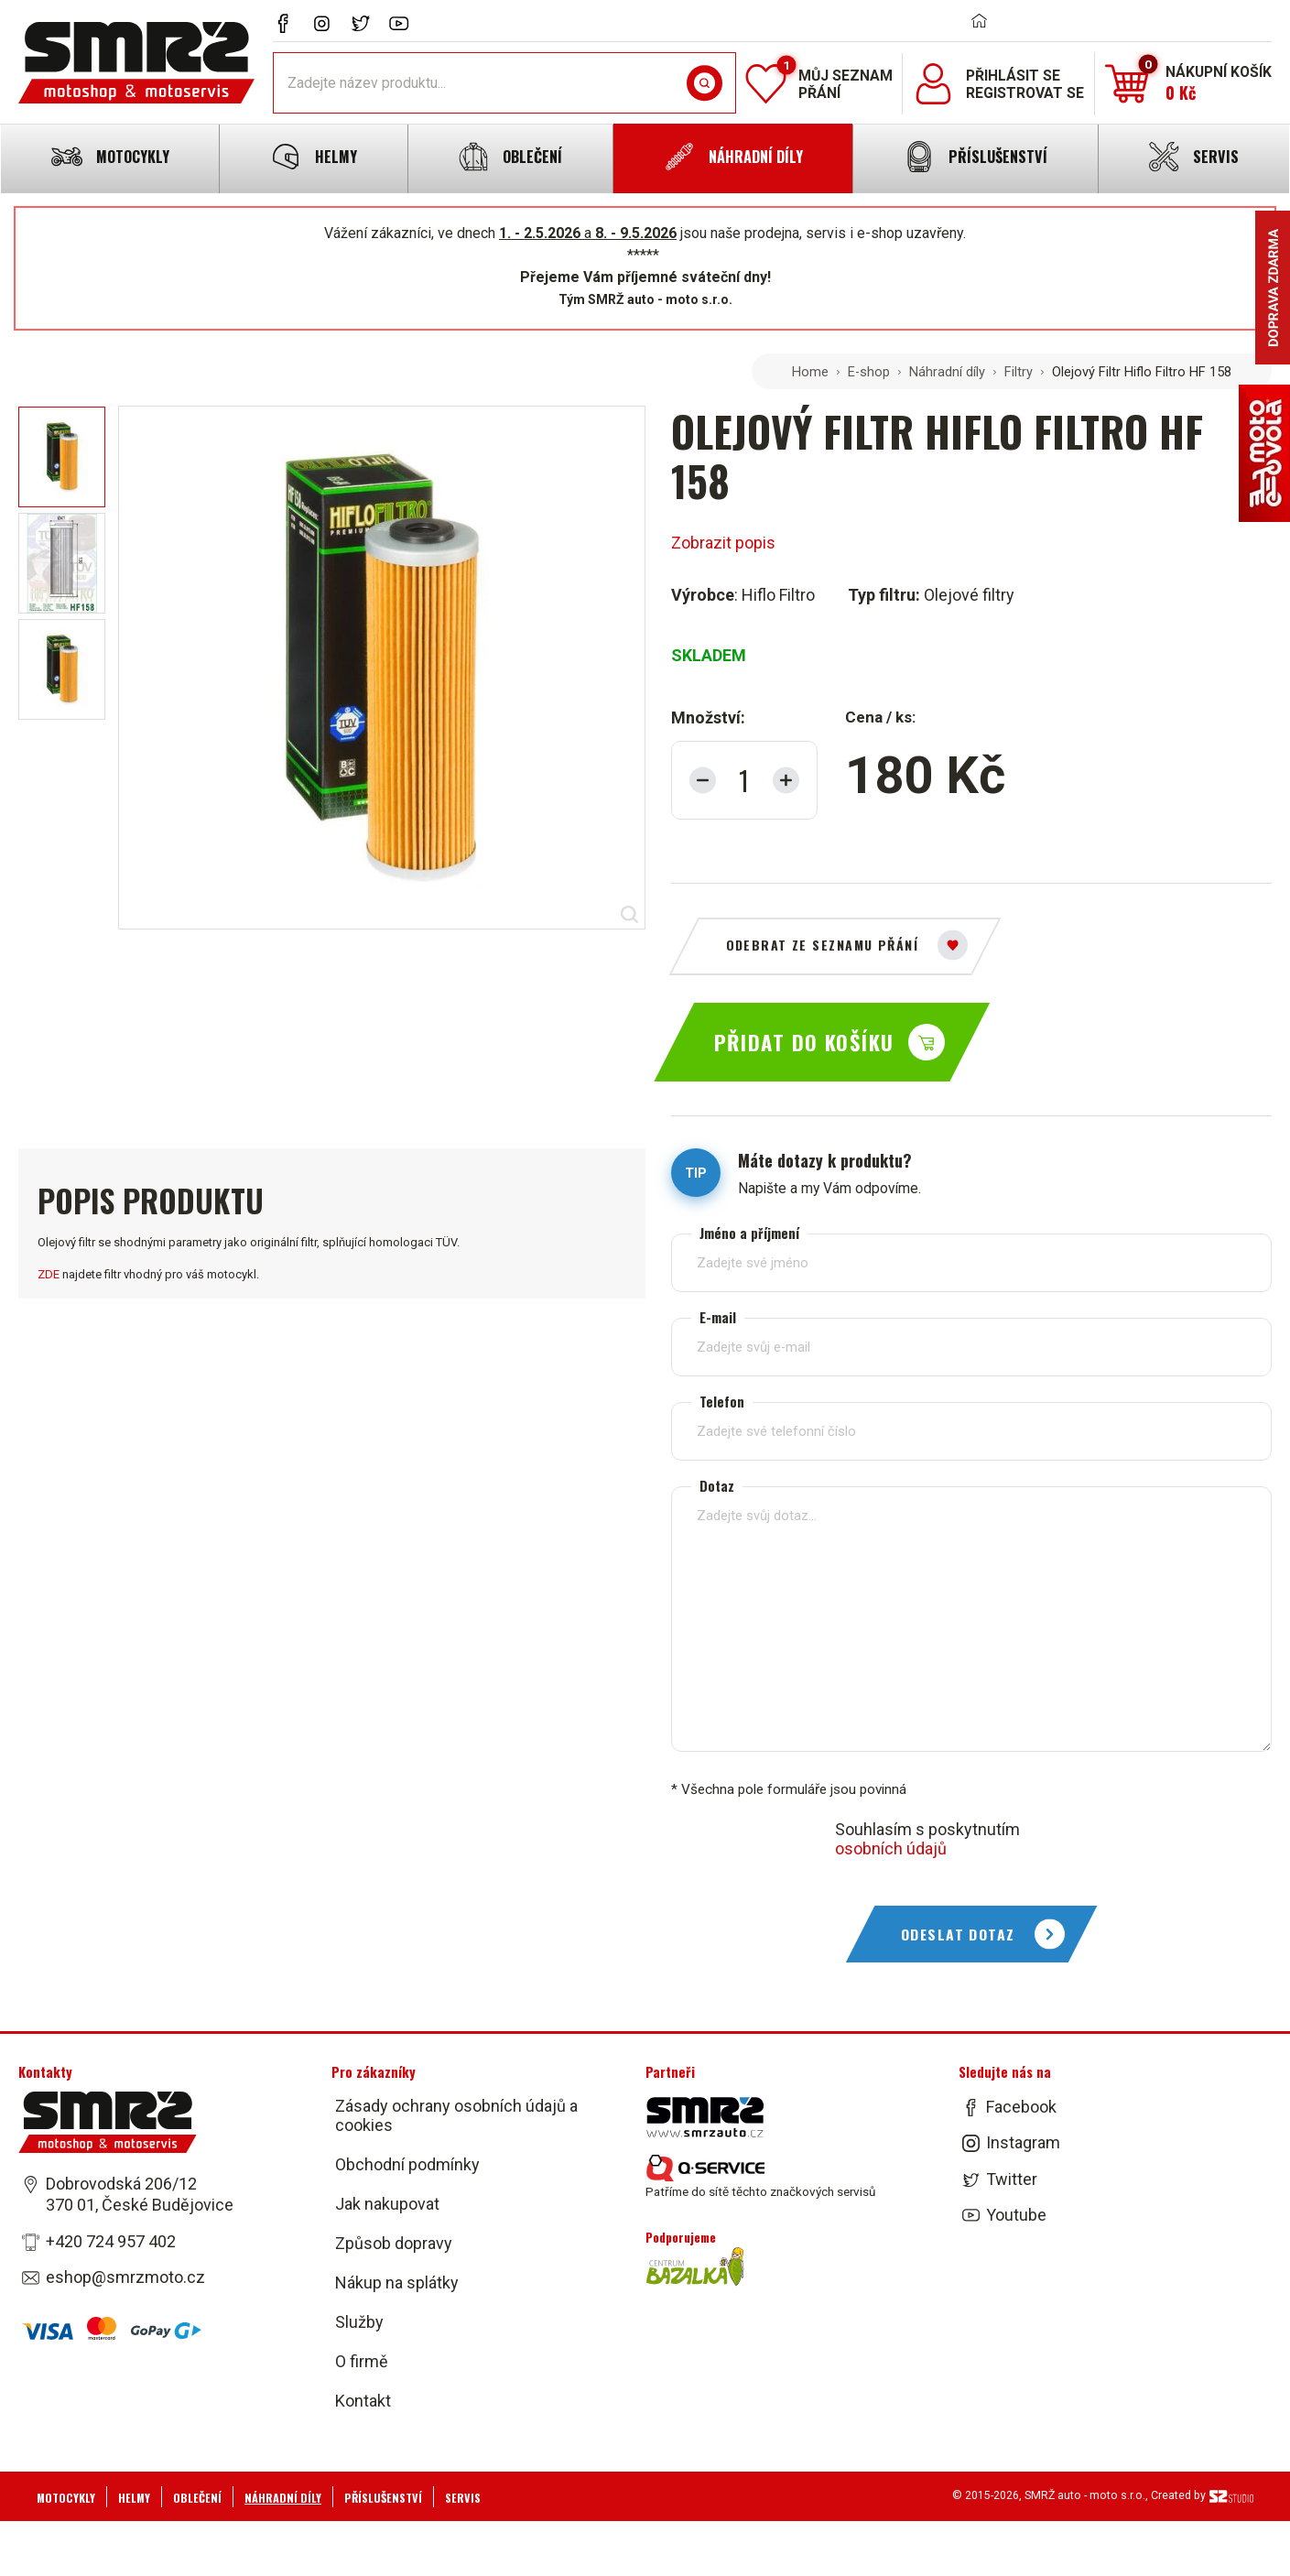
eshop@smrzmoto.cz (125, 2277)
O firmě (361, 2361)
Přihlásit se (1013, 75)
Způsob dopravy (393, 2243)
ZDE (49, 1274)
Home (810, 372)
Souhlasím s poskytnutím (927, 1839)
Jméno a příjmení (749, 1233)
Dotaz (716, 1485)
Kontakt (363, 2400)
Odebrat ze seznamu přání (822, 944)
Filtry (1018, 372)
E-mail (717, 1317)
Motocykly (66, 2497)
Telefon (721, 1401)
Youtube (1016, 2214)
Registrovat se (1025, 93)
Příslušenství (383, 2497)
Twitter (1011, 2179)
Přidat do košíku (804, 1042)
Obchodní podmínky (407, 2164)
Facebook (1021, 2106)
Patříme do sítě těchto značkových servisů (760, 2177)
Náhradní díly (947, 372)
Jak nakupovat (387, 2203)
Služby (359, 2321)
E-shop (869, 372)
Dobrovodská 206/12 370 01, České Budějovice (139, 2194)
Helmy (134, 2497)
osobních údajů (891, 1848)
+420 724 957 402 (111, 2241)
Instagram (1023, 2143)
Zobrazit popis (723, 542)
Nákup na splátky (397, 2282)
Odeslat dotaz (958, 1934)
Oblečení (197, 2497)
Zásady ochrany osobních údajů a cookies (456, 2115)
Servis (463, 2497)
